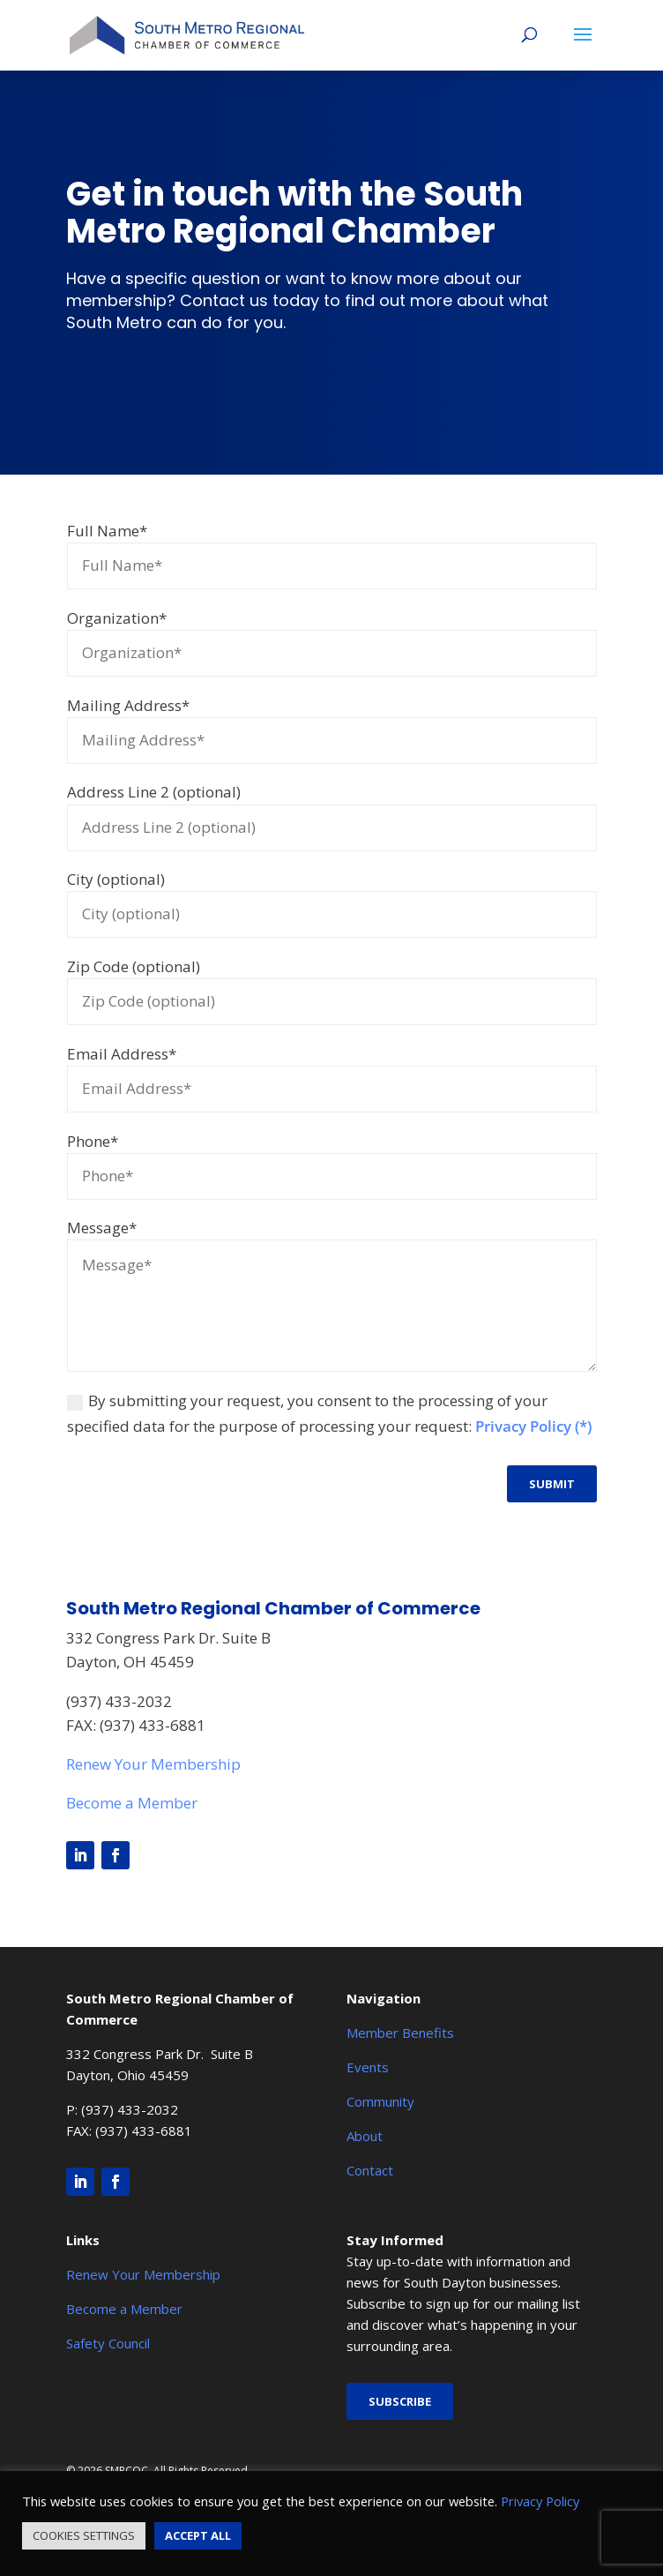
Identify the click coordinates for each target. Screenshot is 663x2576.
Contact (369, 2170)
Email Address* (121, 1054)
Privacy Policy (540, 2501)
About (364, 2136)
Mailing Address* (128, 705)
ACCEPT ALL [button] (198, 2535)
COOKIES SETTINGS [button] (84, 2535)
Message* (102, 1227)
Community (380, 2101)
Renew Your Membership (153, 1764)
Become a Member (131, 1803)
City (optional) (116, 879)
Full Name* (107, 530)
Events (367, 2067)
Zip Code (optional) (133, 966)
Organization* (117, 618)
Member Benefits (400, 2032)
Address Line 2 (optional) (154, 792)
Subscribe (400, 2401)
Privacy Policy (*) (533, 1426)
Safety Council (108, 2343)
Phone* (92, 1141)
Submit (552, 1484)
